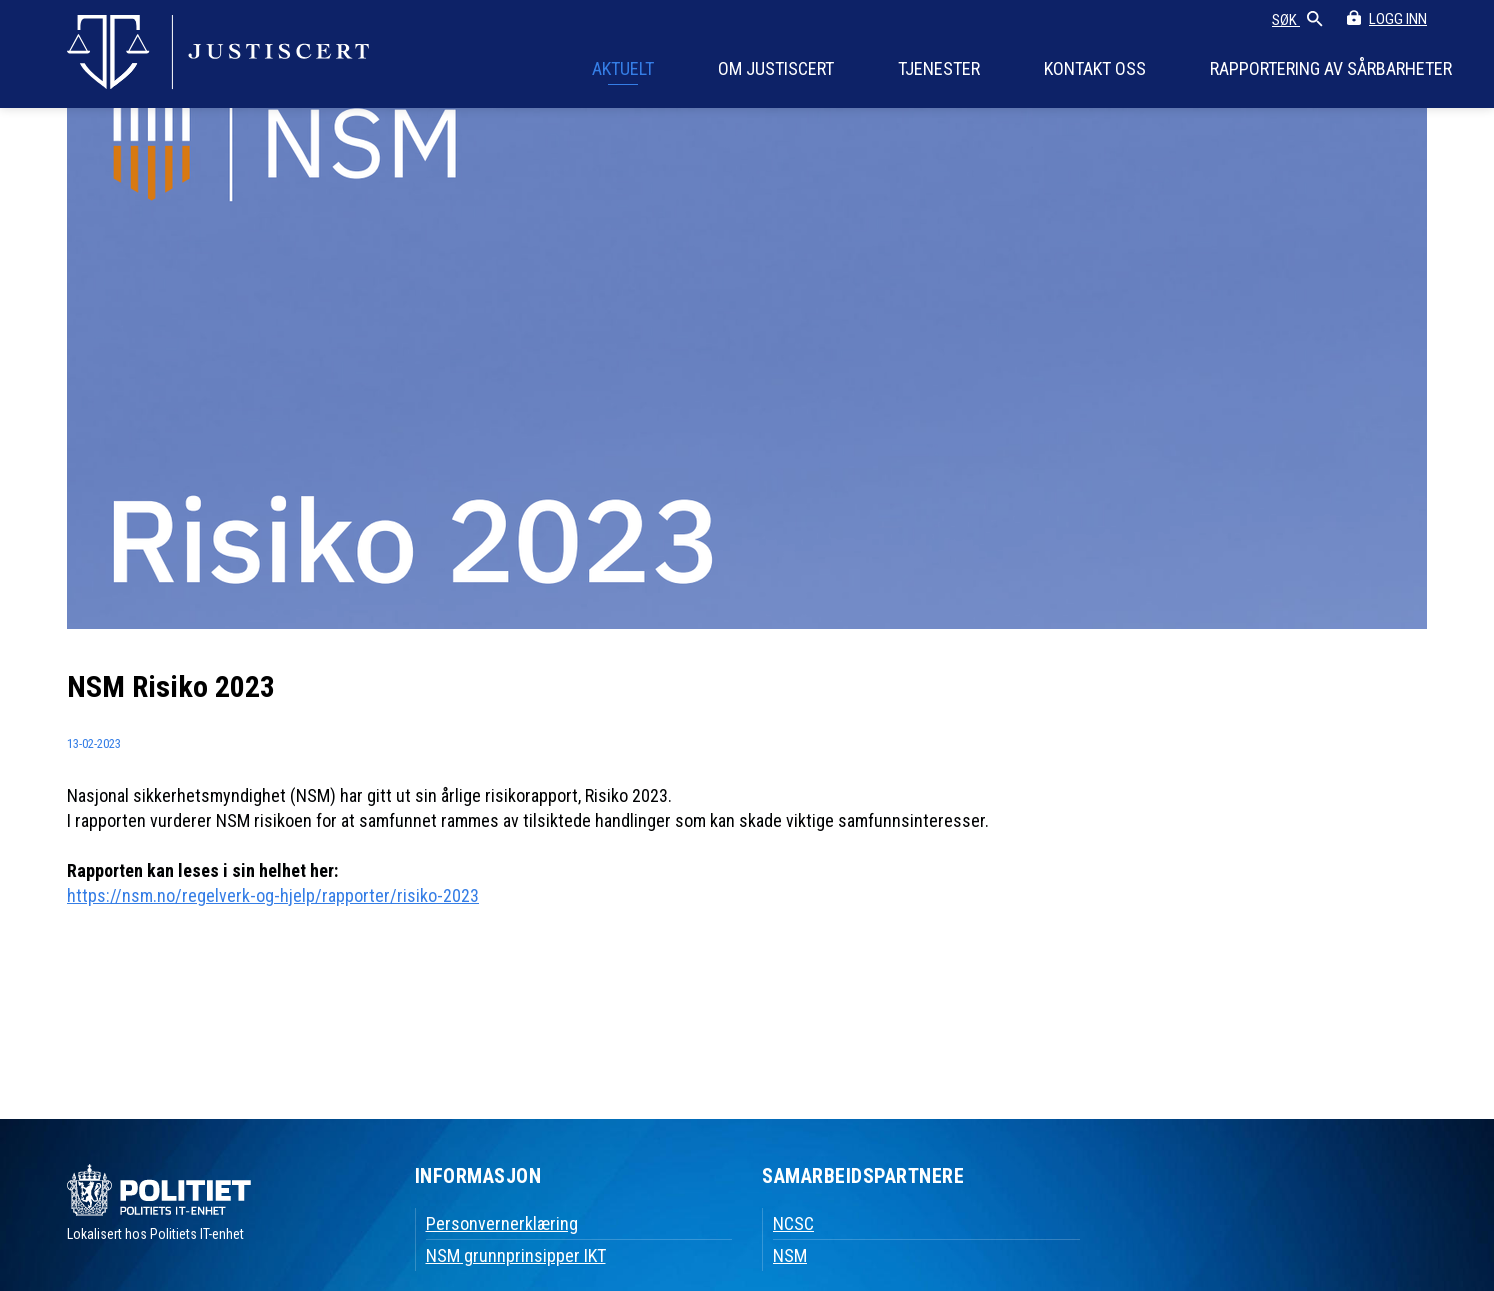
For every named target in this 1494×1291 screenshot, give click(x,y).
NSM (790, 1255)
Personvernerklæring (502, 1223)
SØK (1297, 20)
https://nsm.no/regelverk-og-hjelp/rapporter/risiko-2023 (273, 895)
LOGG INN (1398, 19)
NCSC (793, 1223)
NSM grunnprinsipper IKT (516, 1255)
